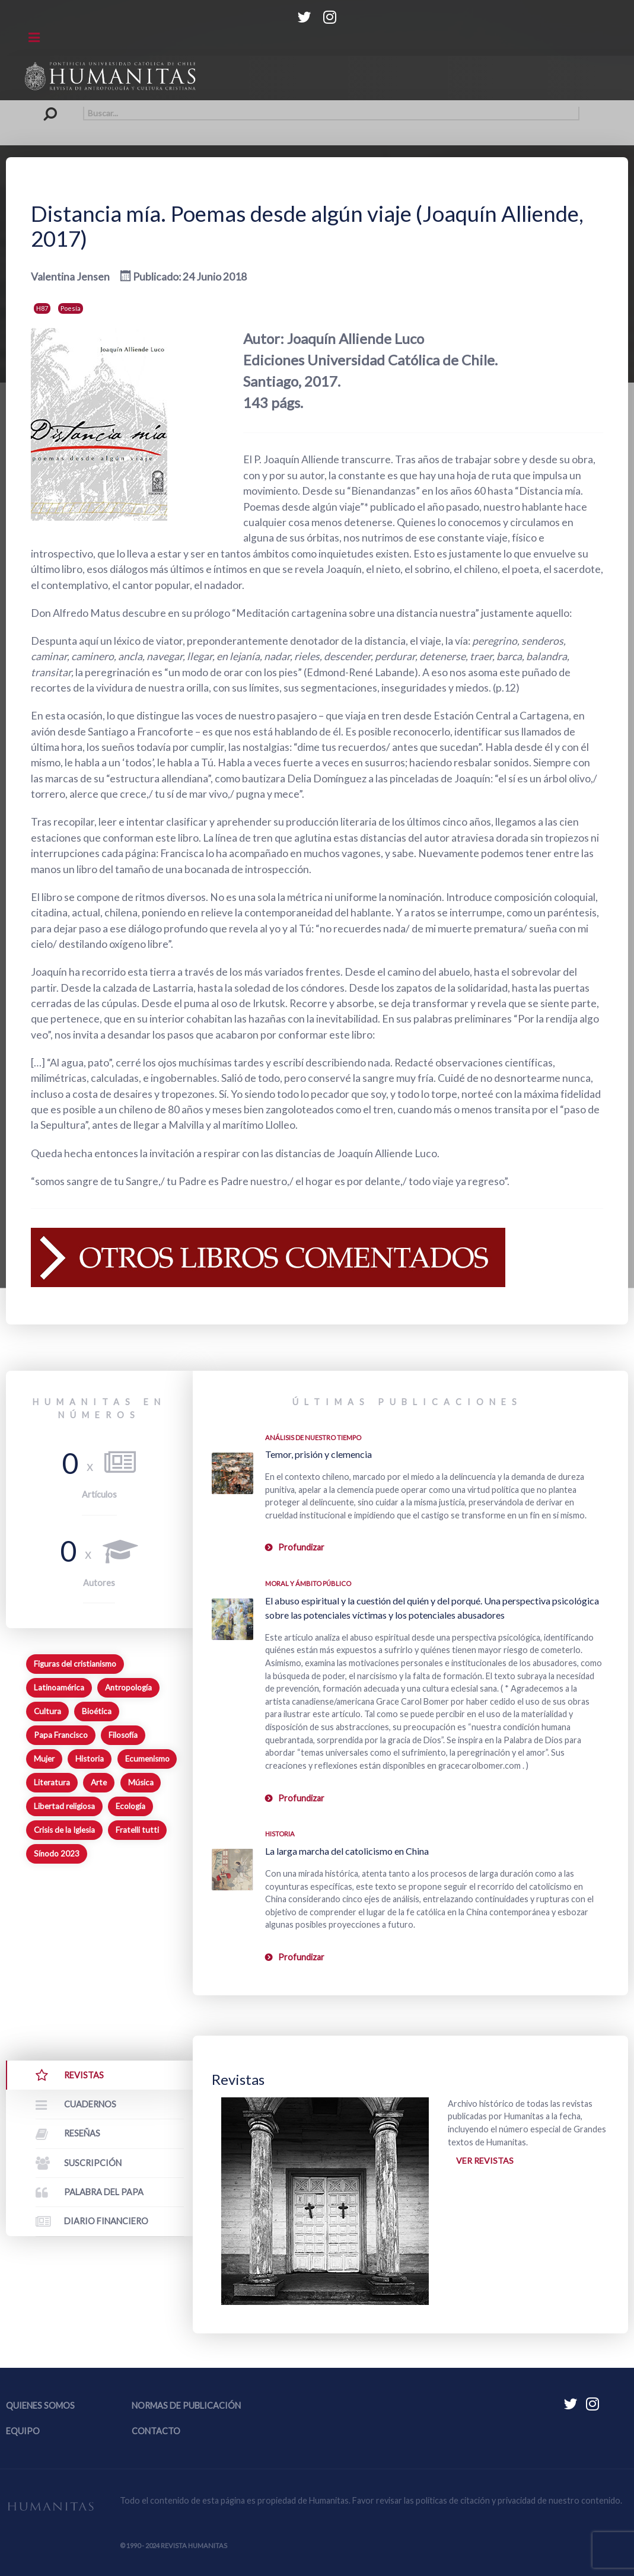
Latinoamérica (59, 1687)
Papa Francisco (61, 1735)
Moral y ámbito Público (308, 1583)
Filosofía (123, 1735)
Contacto (156, 2431)
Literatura (52, 1782)
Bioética (96, 1711)
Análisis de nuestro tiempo (313, 1437)
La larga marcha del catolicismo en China (347, 1851)
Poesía (70, 308)
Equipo (23, 2431)
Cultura (47, 1711)
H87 (42, 308)
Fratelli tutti (137, 1830)
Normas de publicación (186, 2405)
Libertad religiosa (64, 1806)
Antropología (128, 1687)
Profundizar (301, 1547)
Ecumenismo (147, 1758)
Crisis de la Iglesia (64, 1830)
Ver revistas (485, 2160)
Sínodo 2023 (56, 1853)
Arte (99, 1782)
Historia (89, 1758)
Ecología (130, 1806)
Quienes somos (40, 2405)
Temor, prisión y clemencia (318, 1454)
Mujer (44, 1758)
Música (141, 1782)
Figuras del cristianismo (75, 1663)
